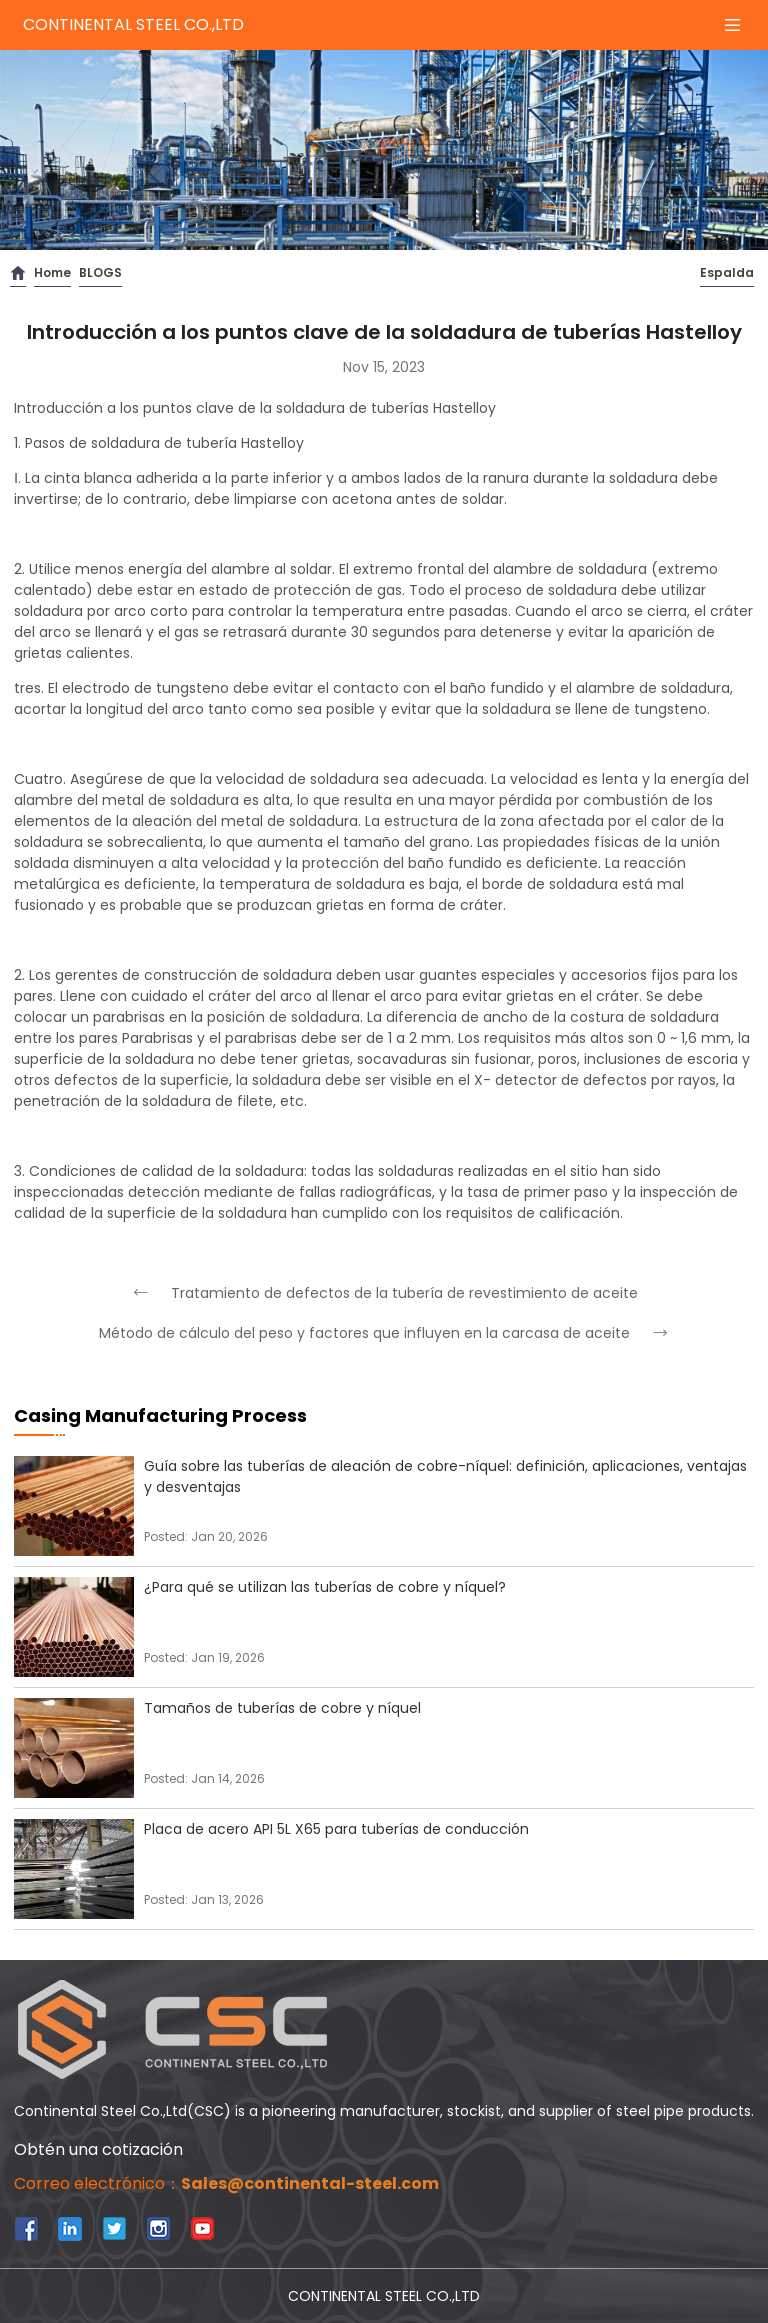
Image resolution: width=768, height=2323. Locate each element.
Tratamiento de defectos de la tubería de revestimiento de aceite (384, 1293)
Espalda (727, 272)
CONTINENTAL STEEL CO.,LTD (133, 24)
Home (52, 272)
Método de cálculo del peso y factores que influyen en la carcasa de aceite (384, 1333)
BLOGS (100, 272)
